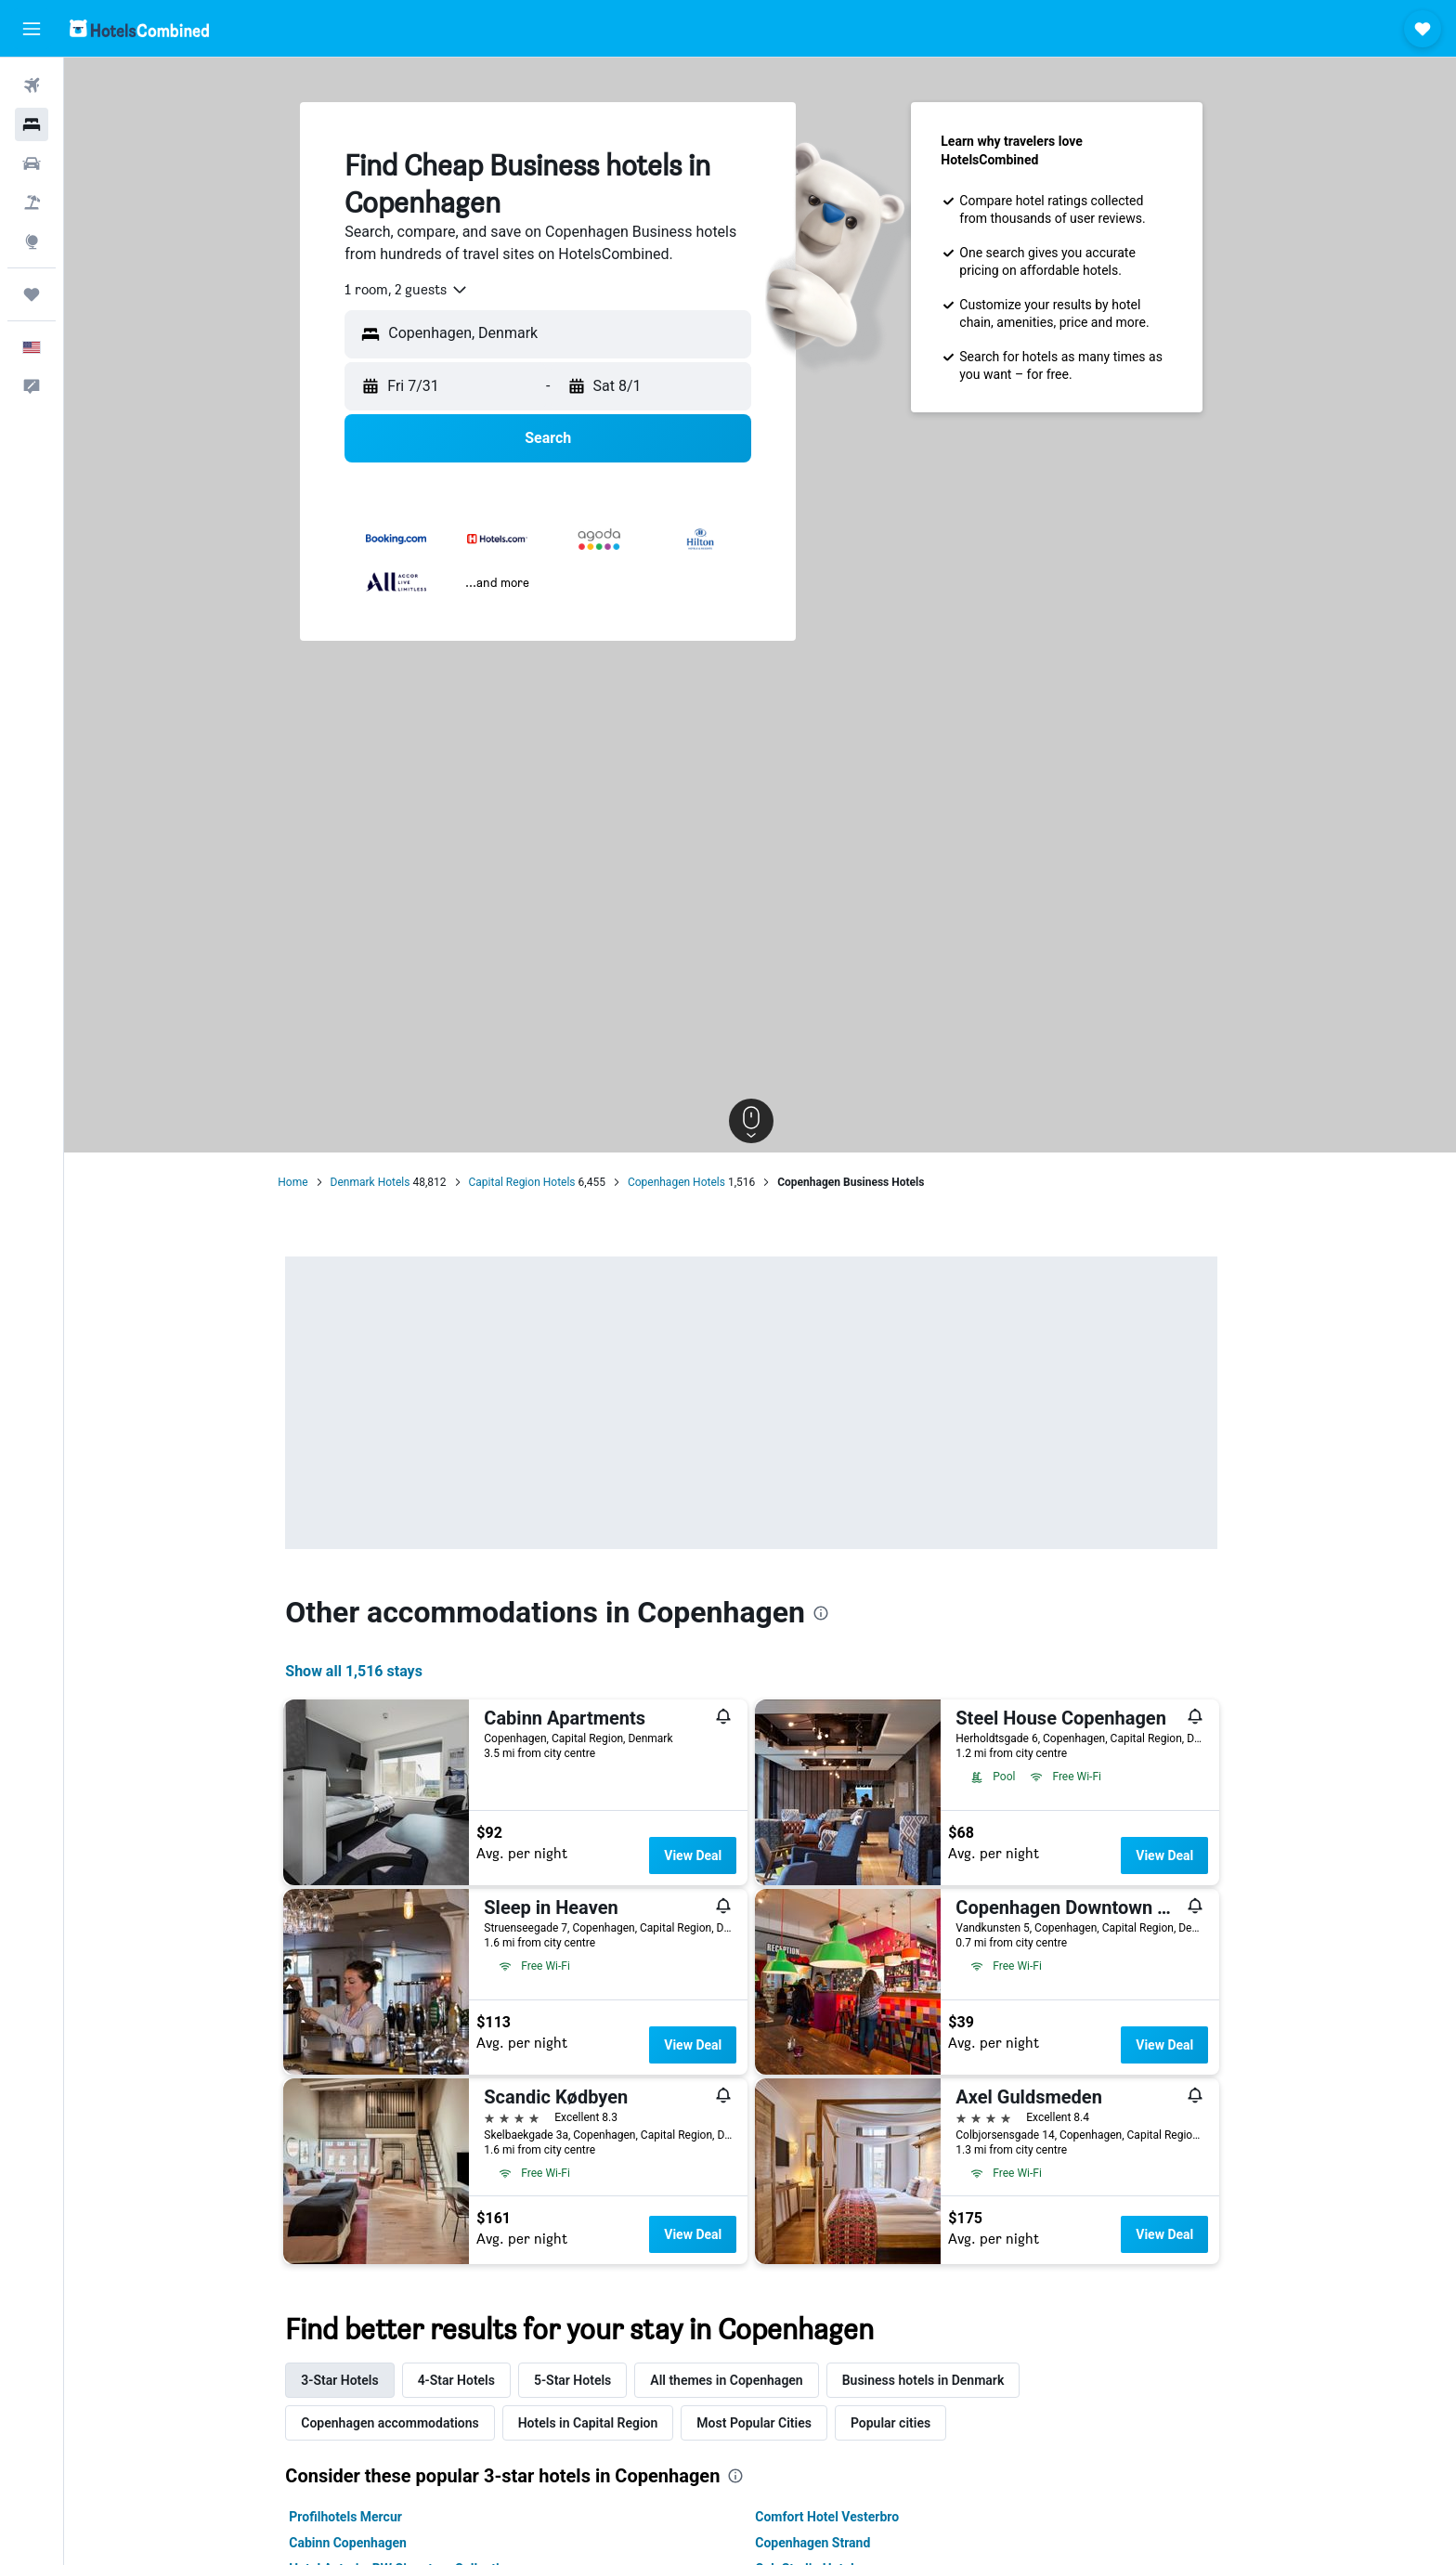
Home (302, 1182)
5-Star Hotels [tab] (580, 2380)
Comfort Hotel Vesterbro (836, 2516)
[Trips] (31, 294)
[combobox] (416, 289)
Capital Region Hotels (530, 1182)
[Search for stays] (31, 124)
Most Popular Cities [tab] (763, 2422)
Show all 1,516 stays (363, 1671)
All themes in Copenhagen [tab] (734, 2380)
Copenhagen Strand (821, 2542)
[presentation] (829, 1613)
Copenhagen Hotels (685, 1182)
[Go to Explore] (31, 241)
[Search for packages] (31, 202)
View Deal (701, 1855)
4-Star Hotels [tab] (464, 2380)
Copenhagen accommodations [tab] (399, 2422)
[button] (31, 28)
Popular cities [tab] (899, 2422)
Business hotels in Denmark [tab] (932, 2380)
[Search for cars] (31, 163)
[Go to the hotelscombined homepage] (139, 28)
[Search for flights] (31, 85)
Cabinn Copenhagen (357, 2542)
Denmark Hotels (379, 1182)
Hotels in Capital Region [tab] (596, 2422)
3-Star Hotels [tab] (348, 2380)
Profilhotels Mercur (354, 2516)
